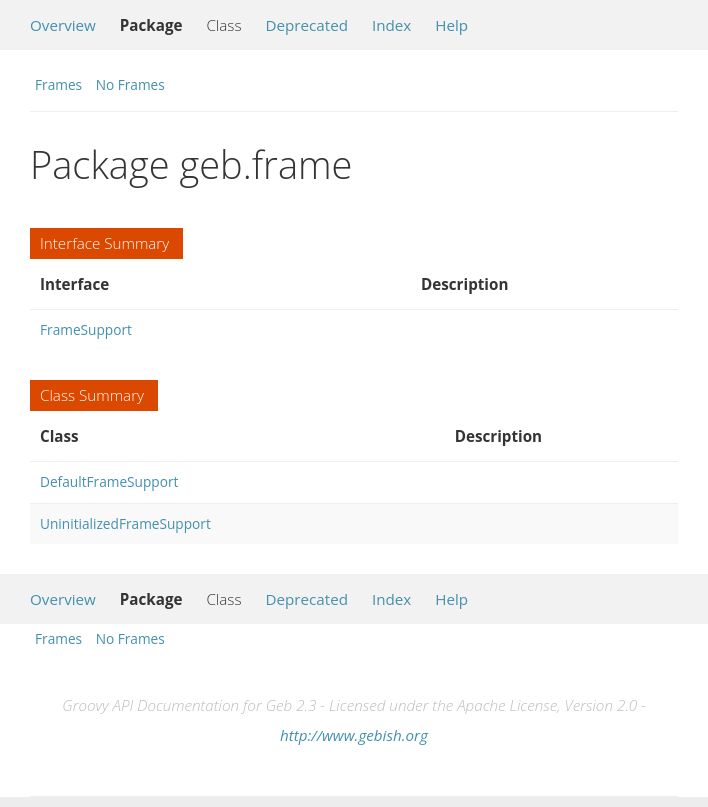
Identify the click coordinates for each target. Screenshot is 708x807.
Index (391, 25)
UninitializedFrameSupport (125, 523)
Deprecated (306, 25)
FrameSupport (86, 329)
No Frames (130, 84)
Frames (58, 84)
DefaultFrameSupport (109, 481)
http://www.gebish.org (354, 735)
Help (451, 25)
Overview (63, 25)
